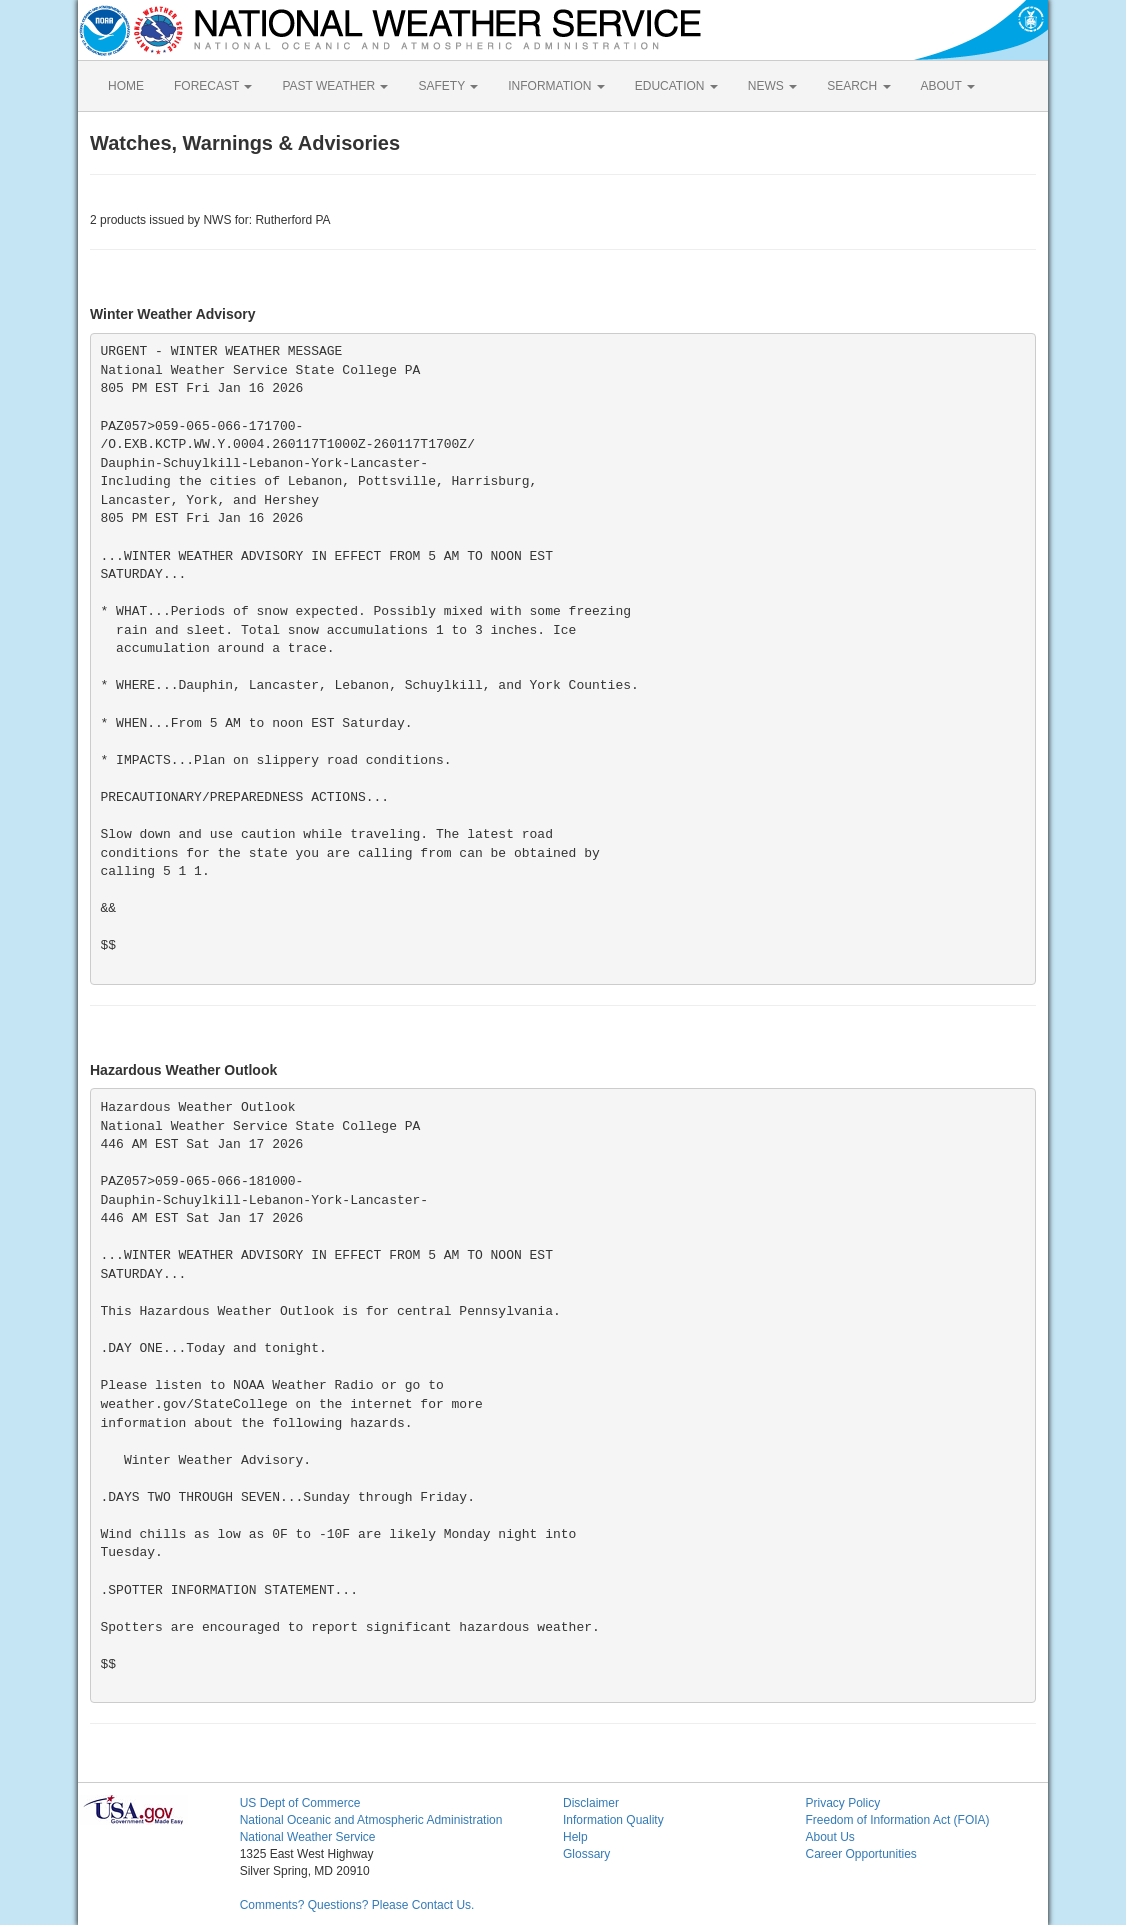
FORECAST (213, 86)
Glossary (586, 1854)
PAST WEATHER (335, 86)
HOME (126, 86)
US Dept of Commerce (300, 1803)
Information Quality (613, 1820)
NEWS (772, 86)
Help (575, 1837)
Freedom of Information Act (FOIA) (897, 1820)
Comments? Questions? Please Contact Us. (357, 1905)
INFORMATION (556, 86)
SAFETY (448, 86)
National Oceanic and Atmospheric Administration (371, 1820)
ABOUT (948, 86)
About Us (829, 1837)
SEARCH (858, 86)
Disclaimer (591, 1803)
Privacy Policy (842, 1803)
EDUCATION (676, 86)
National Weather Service (308, 1837)
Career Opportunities (860, 1854)
